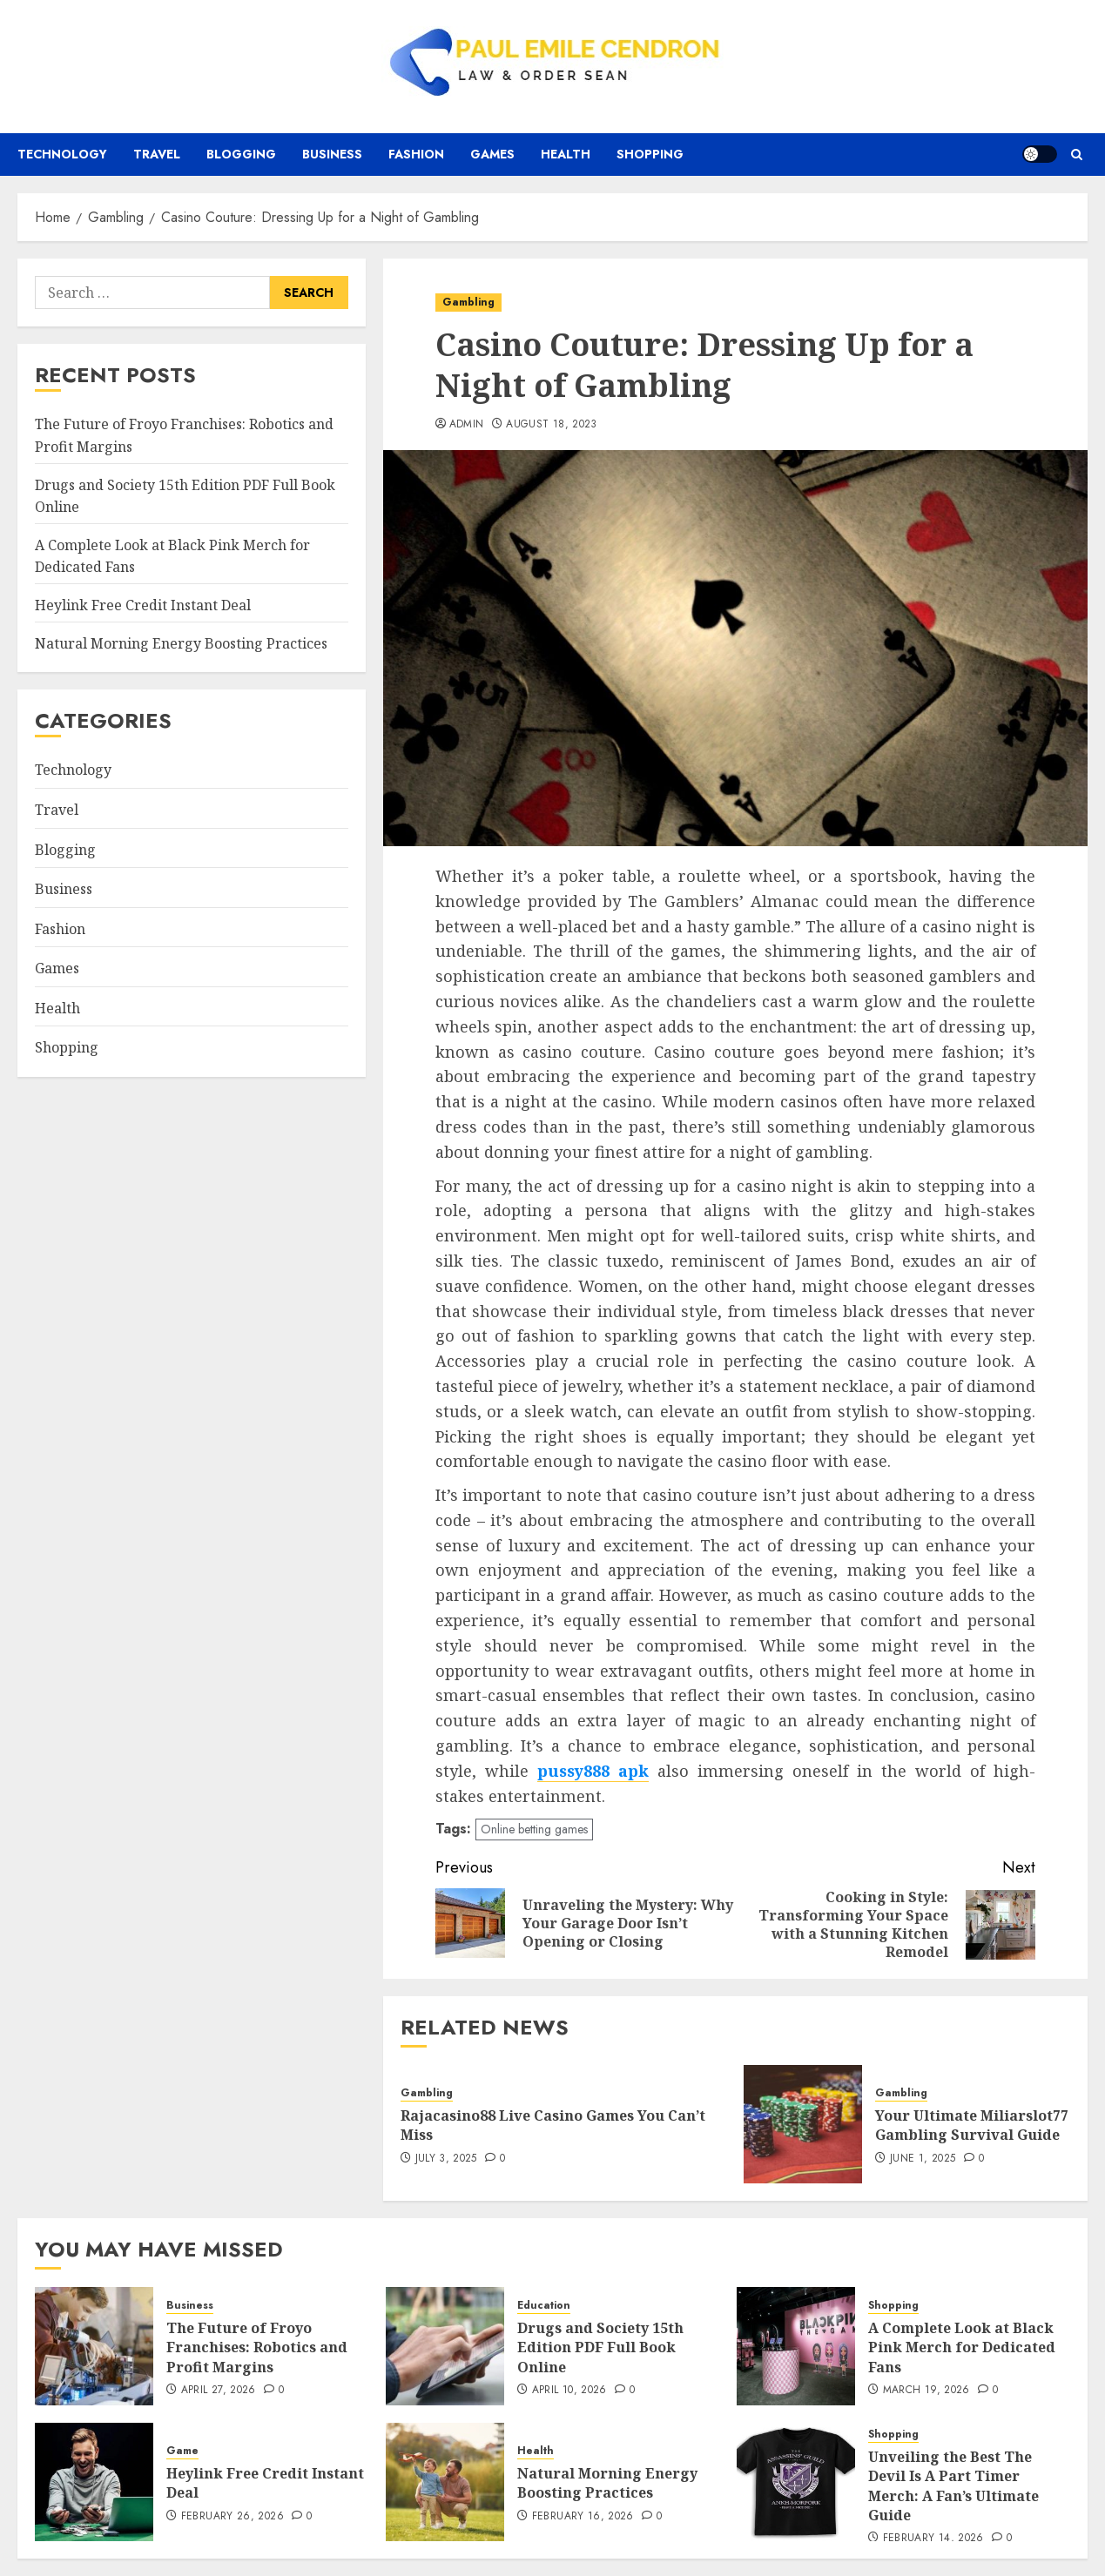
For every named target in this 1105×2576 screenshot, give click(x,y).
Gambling (468, 302)
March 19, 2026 (926, 2391)
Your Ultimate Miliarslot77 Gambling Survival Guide (971, 2125)
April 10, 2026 (569, 2391)
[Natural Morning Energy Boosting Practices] (445, 2482)
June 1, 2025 (922, 2159)
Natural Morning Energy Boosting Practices (181, 643)
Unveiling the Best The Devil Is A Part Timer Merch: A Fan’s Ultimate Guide (953, 2486)
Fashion (416, 154)
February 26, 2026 (232, 2517)
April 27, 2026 (218, 2391)
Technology (62, 154)
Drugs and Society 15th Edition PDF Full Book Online (600, 2347)
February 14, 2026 (933, 2539)
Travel (156, 154)
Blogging (241, 154)
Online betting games (534, 1829)
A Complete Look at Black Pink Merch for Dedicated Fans (961, 2347)
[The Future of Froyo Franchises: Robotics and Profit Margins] (94, 2346)
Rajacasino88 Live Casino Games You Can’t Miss (553, 2125)
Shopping (650, 154)
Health (565, 154)
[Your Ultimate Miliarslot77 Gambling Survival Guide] (803, 2124)
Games (492, 154)
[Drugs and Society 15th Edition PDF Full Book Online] (445, 2346)
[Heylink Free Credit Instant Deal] (94, 2482)
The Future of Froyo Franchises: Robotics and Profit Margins (256, 2347)
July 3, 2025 (446, 2159)
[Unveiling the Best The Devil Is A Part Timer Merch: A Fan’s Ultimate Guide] (796, 2482)
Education (543, 2305)
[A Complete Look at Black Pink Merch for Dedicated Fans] (796, 2346)
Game (182, 2451)
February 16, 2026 (583, 2517)
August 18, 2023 (551, 425)
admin (466, 425)
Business (332, 154)
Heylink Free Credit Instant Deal (143, 605)
